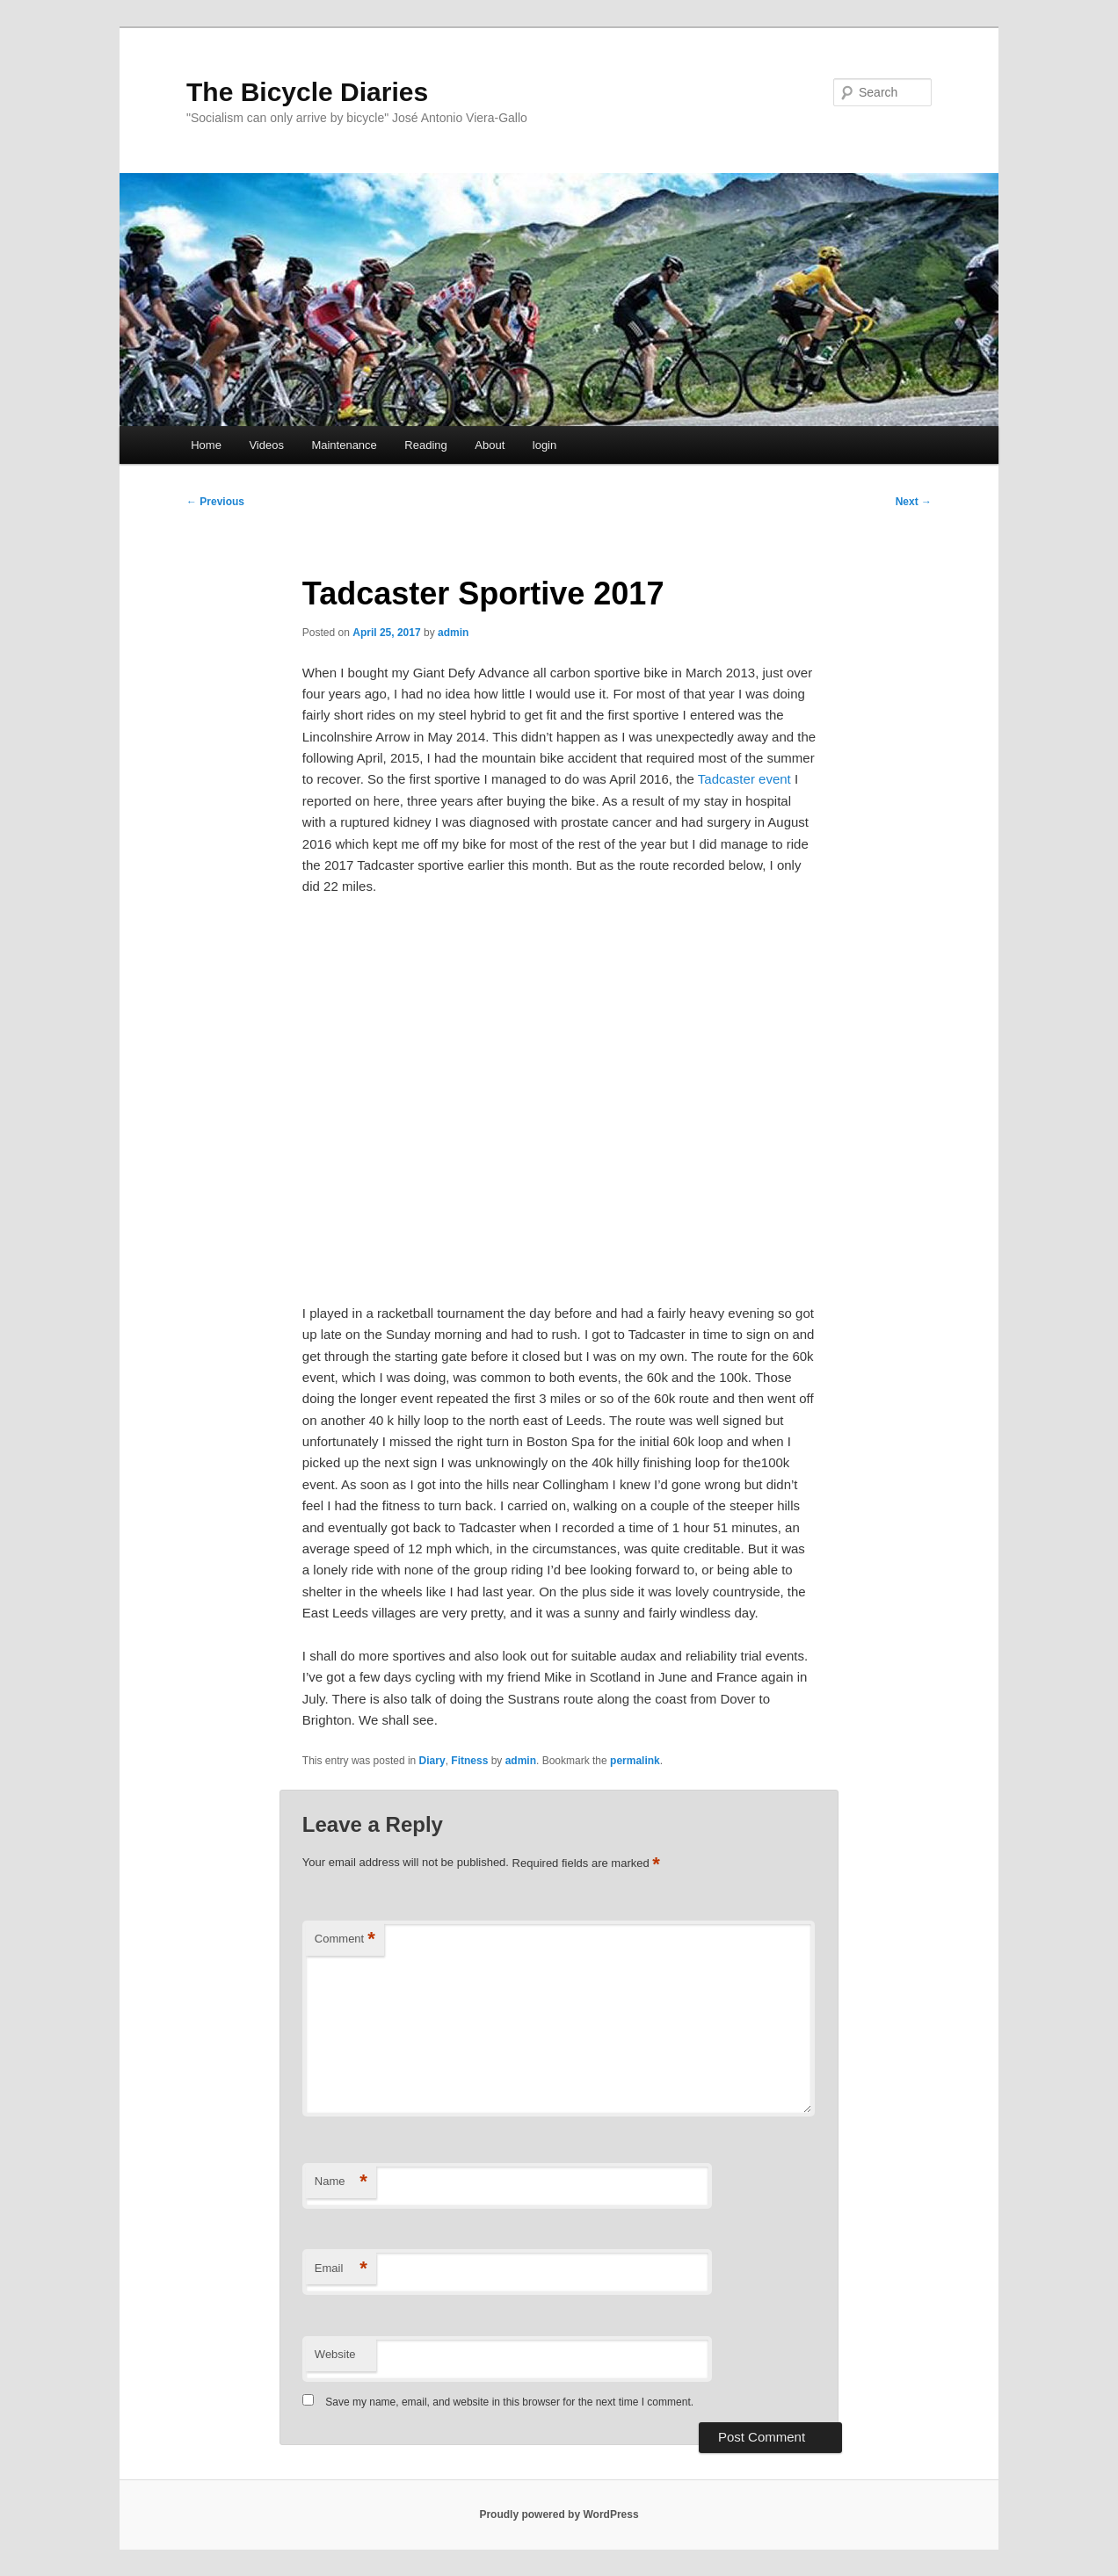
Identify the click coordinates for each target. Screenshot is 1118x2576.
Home (206, 445)
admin (453, 632)
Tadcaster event (744, 778)
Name (341, 2182)
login (544, 445)
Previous (215, 502)
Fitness (469, 1761)
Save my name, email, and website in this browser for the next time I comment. (509, 2402)
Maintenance (343, 445)
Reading (425, 445)
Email (341, 2269)
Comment (345, 1939)
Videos (266, 445)
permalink (635, 1761)
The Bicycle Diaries (307, 91)
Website (335, 2354)
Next (914, 502)
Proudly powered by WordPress (558, 2514)
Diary (432, 1761)
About (490, 445)
